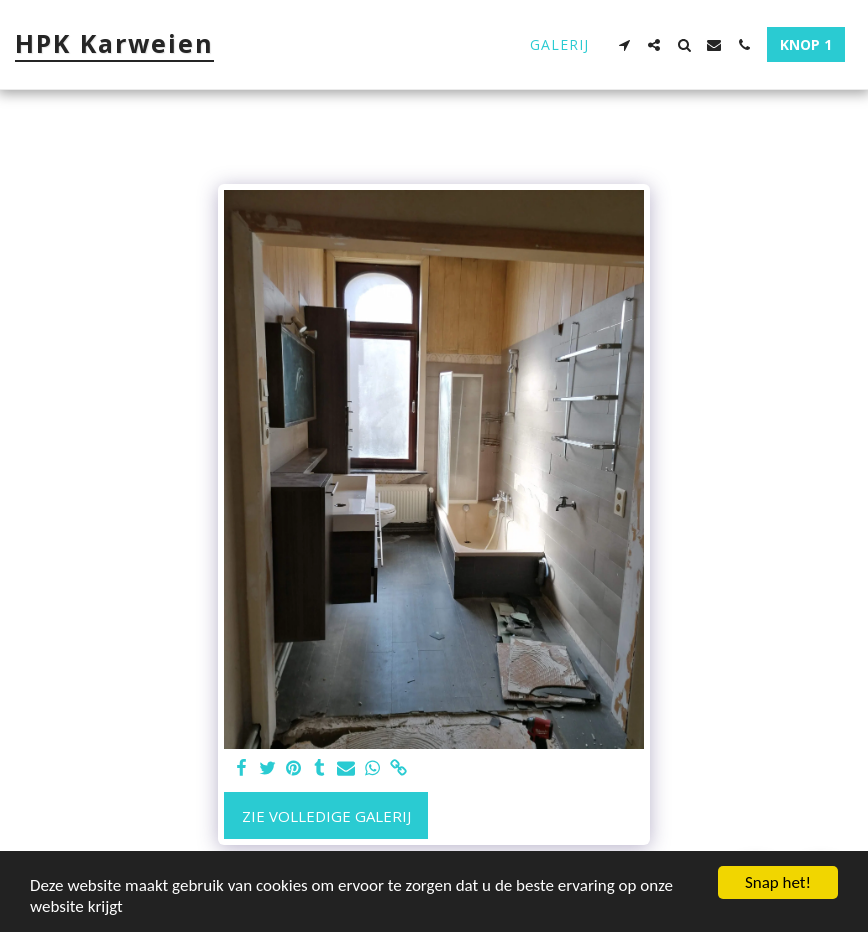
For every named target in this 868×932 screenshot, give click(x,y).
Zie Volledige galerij (326, 816)
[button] (624, 45)
